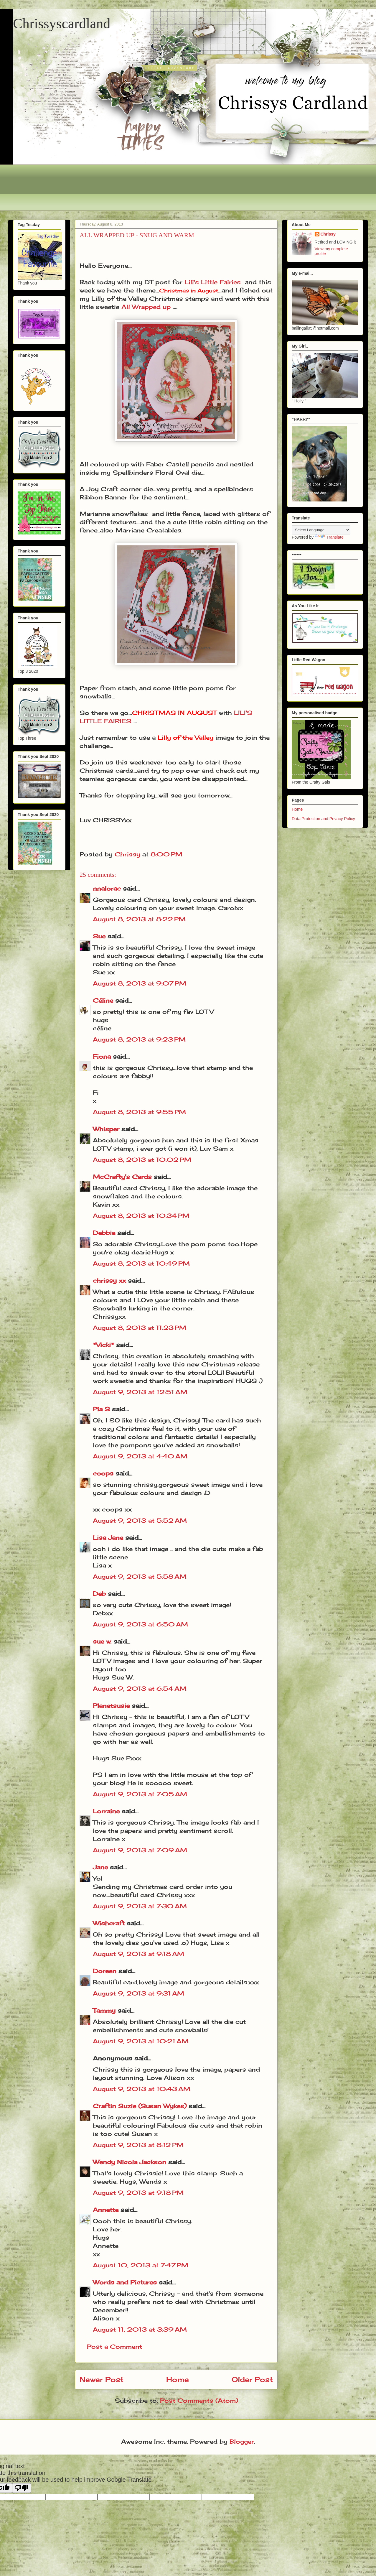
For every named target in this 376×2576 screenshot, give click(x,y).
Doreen (104, 1971)
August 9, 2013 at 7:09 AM (140, 1850)
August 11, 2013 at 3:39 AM (140, 2329)
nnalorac (107, 888)
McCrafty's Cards (122, 1176)
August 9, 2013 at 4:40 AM (140, 1456)
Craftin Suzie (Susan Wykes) (140, 2106)
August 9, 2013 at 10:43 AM (141, 2089)
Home (177, 2379)
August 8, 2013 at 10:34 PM (141, 1215)
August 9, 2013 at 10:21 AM (141, 2041)
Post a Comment (114, 2346)
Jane (100, 1867)
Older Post (252, 2379)
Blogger (242, 2441)
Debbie (104, 1232)
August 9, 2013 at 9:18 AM (138, 1954)
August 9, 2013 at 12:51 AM (140, 1392)
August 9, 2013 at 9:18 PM (138, 2192)
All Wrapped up (146, 306)
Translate (329, 537)
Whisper (106, 1129)
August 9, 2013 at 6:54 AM (140, 1688)
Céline (103, 1000)
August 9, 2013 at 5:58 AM (140, 1576)
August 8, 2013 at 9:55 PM (139, 1112)
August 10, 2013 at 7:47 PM (140, 2265)
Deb (99, 1593)
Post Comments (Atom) (199, 2400)
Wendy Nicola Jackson (129, 2162)
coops (103, 1473)
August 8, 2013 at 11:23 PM (139, 1327)
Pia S (101, 1409)
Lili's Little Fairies (212, 282)
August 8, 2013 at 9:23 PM (139, 1039)
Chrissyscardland (62, 23)
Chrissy (328, 234)
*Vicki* (103, 1344)
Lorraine (106, 1811)
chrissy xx (109, 1280)
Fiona (102, 1056)
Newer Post (101, 2379)
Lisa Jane (108, 1537)
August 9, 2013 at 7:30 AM (140, 1906)
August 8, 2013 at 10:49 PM (141, 1263)
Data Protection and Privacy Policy (323, 818)
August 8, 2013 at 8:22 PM (139, 919)
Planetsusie (111, 1705)
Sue (99, 936)
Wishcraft (109, 1923)
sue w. (102, 1641)
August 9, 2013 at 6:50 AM (140, 1624)
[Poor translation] (21, 2488)
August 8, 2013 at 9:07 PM (139, 983)
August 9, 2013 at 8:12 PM (138, 2145)
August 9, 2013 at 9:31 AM (138, 1993)
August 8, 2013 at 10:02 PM (142, 1159)
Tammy (104, 2010)
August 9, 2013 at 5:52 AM (140, 1520)
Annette (105, 2209)
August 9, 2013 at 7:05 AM (140, 1794)
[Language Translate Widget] (321, 529)
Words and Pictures (125, 2282)
